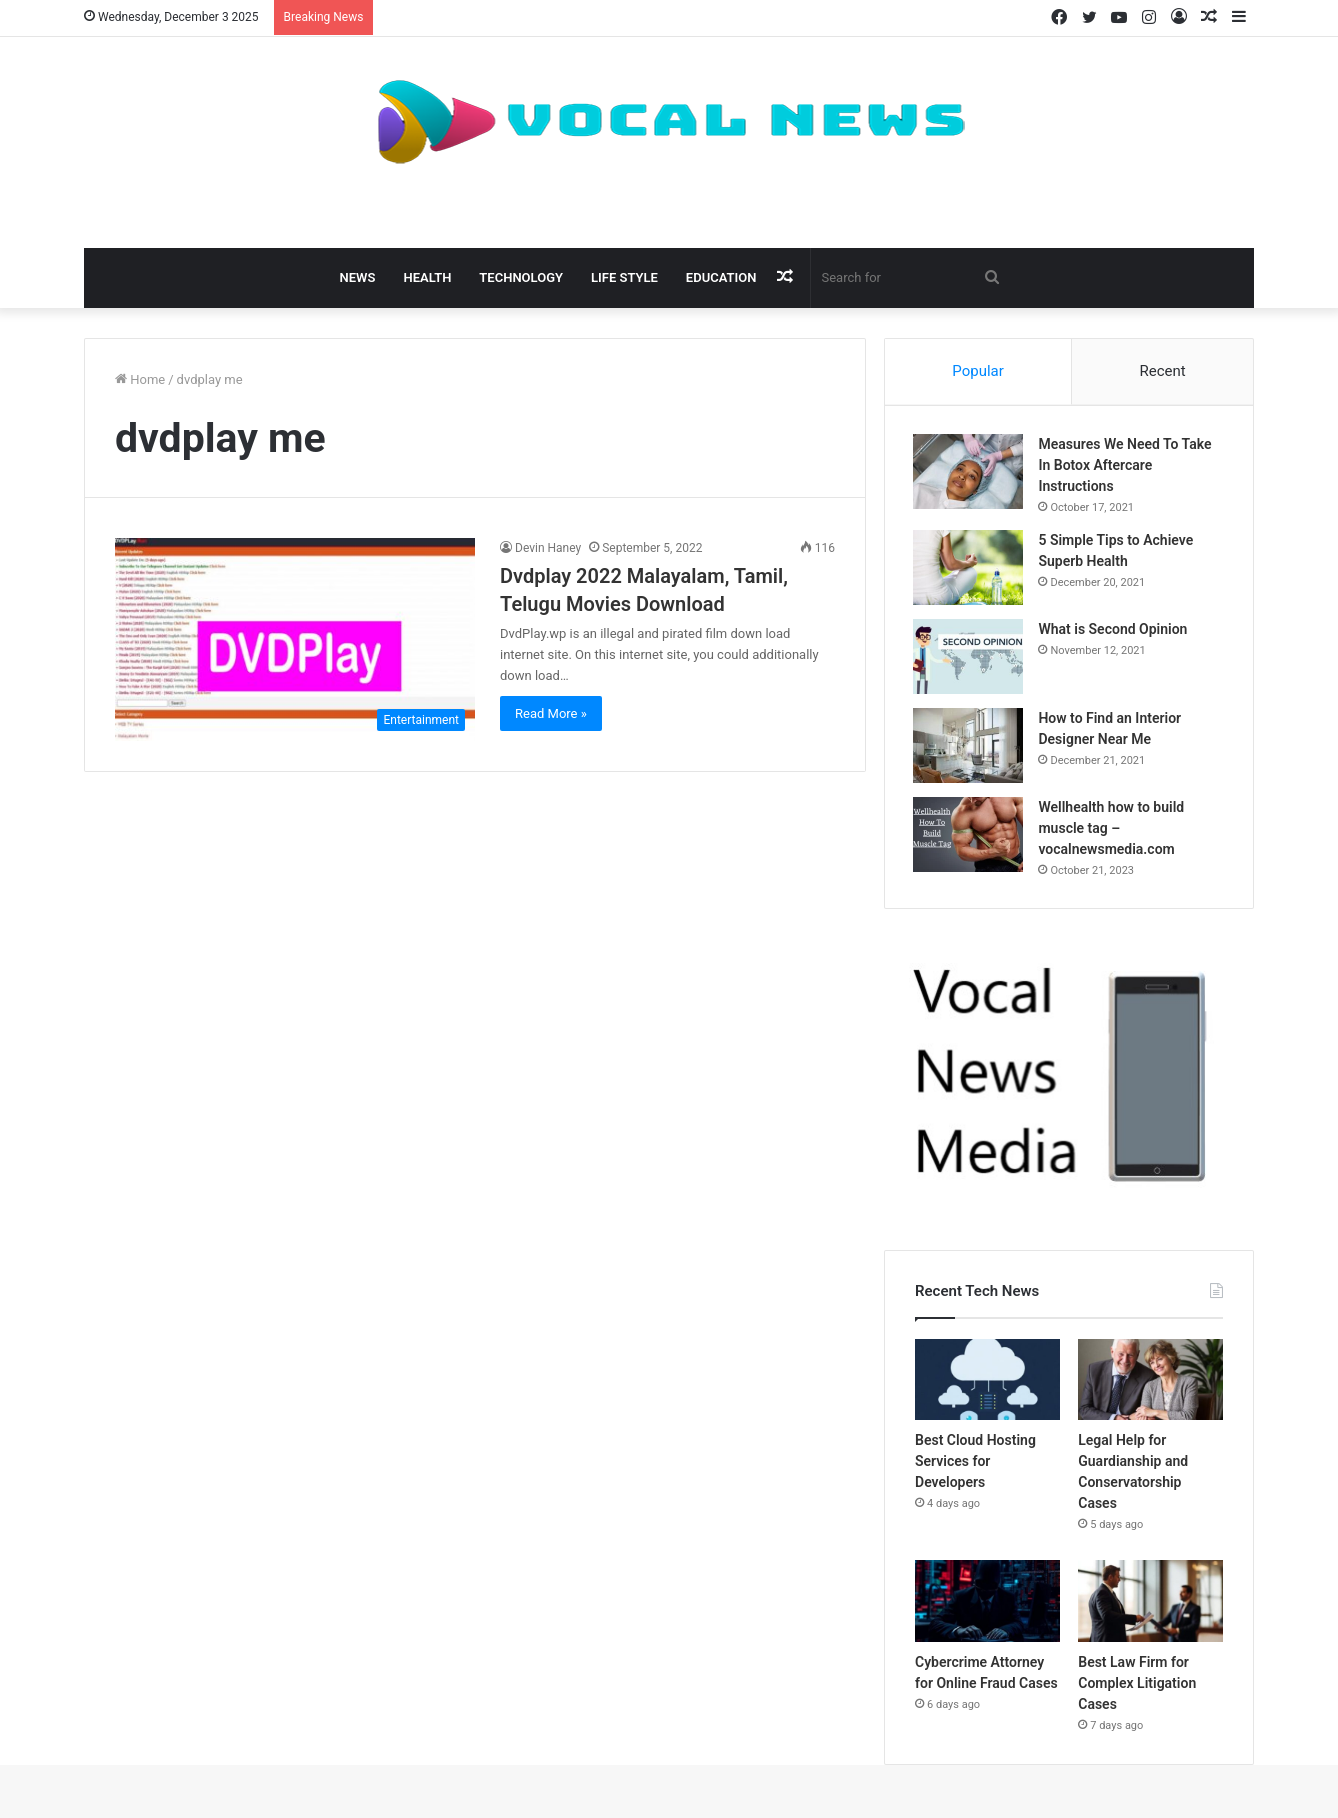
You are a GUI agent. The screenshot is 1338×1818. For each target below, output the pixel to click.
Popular (978, 371)
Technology (521, 277)
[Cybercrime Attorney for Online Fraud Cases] (987, 1604)
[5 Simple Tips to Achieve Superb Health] (970, 569)
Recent (1162, 371)
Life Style (624, 277)
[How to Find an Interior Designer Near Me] (970, 747)
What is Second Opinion (1114, 631)
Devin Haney (548, 548)
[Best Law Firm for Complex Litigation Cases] (1150, 1604)
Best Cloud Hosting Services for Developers (975, 1464)
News (358, 277)
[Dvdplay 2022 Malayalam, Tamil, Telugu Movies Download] (295, 639)
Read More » (551, 713)
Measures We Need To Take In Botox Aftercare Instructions (1126, 467)
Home (140, 379)
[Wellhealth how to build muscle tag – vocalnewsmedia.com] (970, 836)
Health (427, 277)
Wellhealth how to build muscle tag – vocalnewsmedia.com (1113, 830)
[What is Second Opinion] (970, 658)
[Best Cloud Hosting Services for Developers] (987, 1383)
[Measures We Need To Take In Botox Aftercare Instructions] (970, 473)
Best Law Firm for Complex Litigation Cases (1137, 1686)
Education (721, 277)
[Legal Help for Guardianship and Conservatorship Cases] (1150, 1383)
